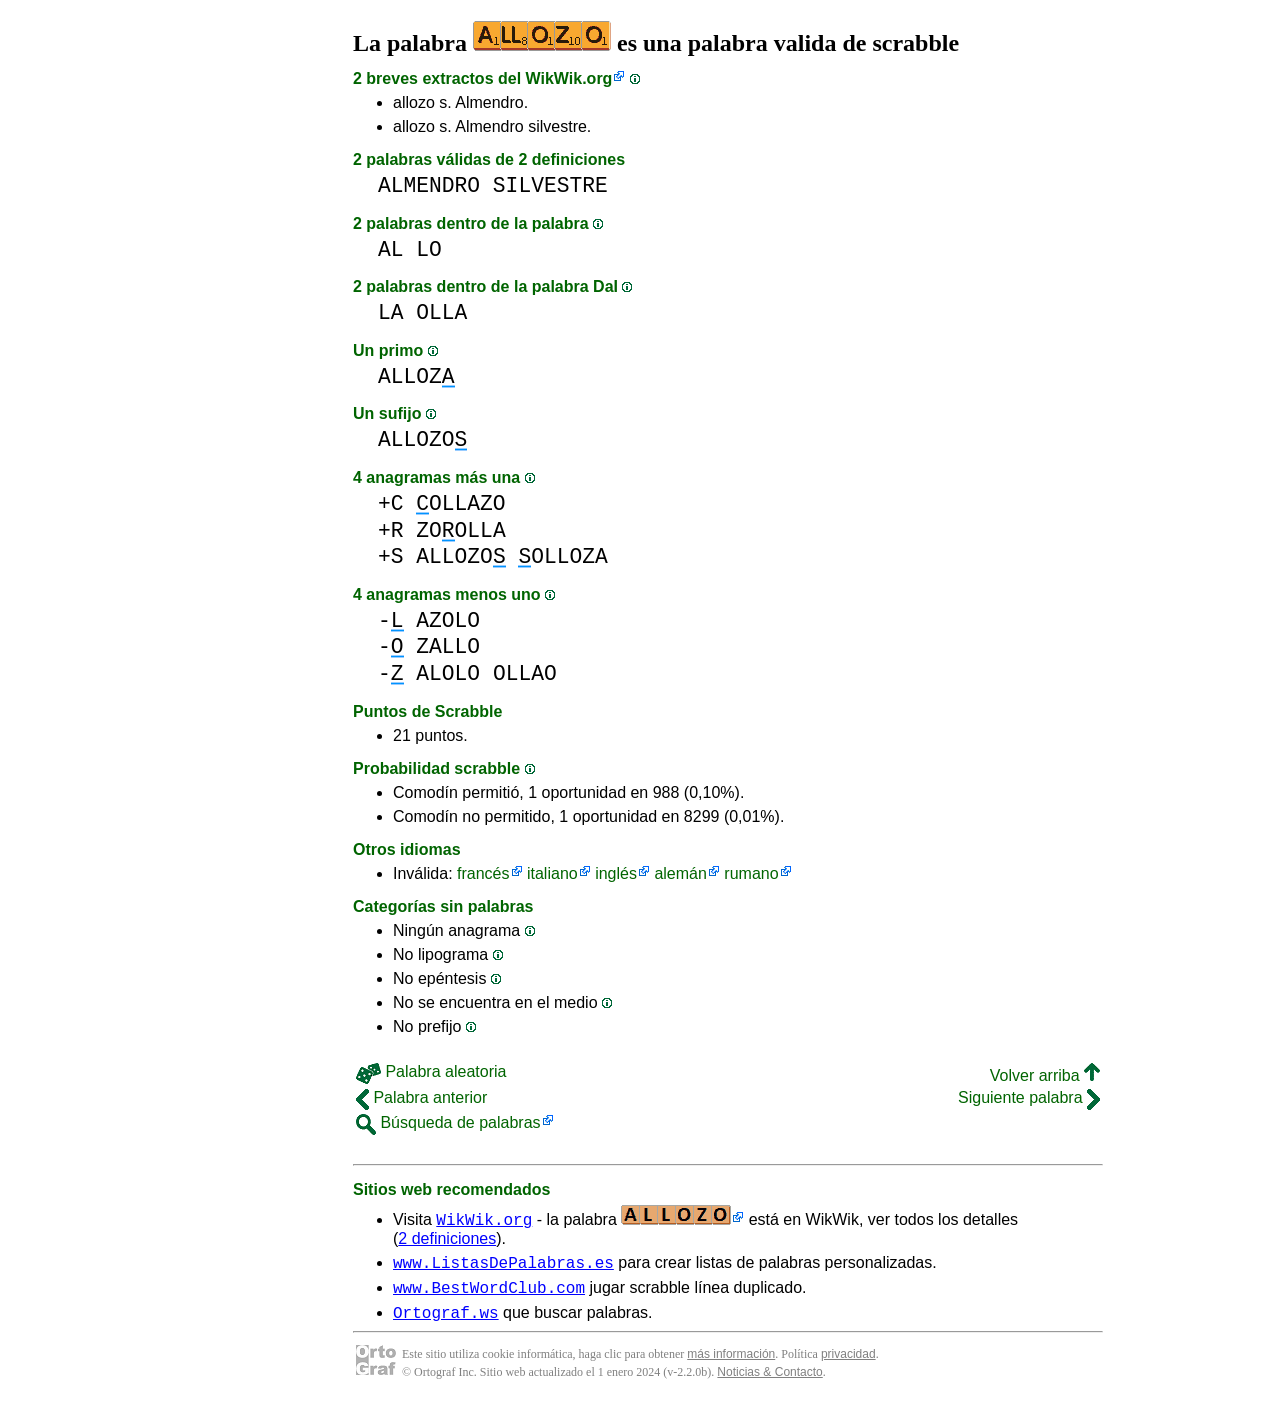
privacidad (848, 1363)
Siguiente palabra (1029, 1097)
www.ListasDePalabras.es (503, 1265)
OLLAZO (460, 503)
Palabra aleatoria (431, 1071)
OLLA (441, 312)
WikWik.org (569, 78)
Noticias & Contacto (769, 1381)
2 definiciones (447, 1238)
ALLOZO (422, 439)
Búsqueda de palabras (448, 1122)
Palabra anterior (421, 1097)
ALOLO (448, 673)
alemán (680, 873)
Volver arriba (1045, 1075)
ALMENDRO (429, 185)
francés (483, 873)
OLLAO (525, 673)
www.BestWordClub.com (489, 1293)
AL (391, 249)
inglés (616, 873)
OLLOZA (562, 556)
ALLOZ (416, 376)
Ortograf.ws (446, 1321)
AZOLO (448, 620)
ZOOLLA (460, 530)
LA (391, 312)
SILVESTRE (550, 185)
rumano (751, 873)
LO (429, 249)
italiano (552, 873)
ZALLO (448, 646)
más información (731, 1363)
